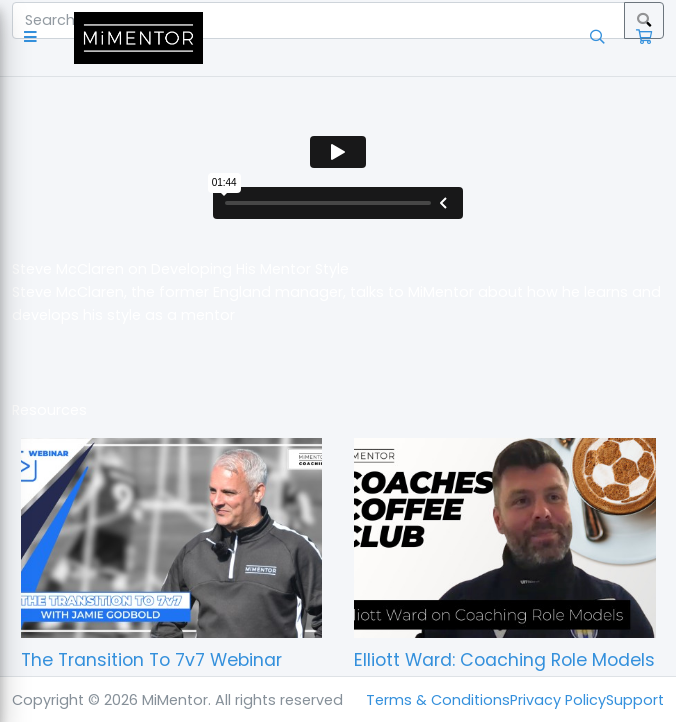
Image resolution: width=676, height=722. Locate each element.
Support (635, 700)
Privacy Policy (558, 700)
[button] (34, 37)
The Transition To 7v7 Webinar (151, 660)
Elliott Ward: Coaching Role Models (504, 660)
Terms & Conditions (438, 700)
